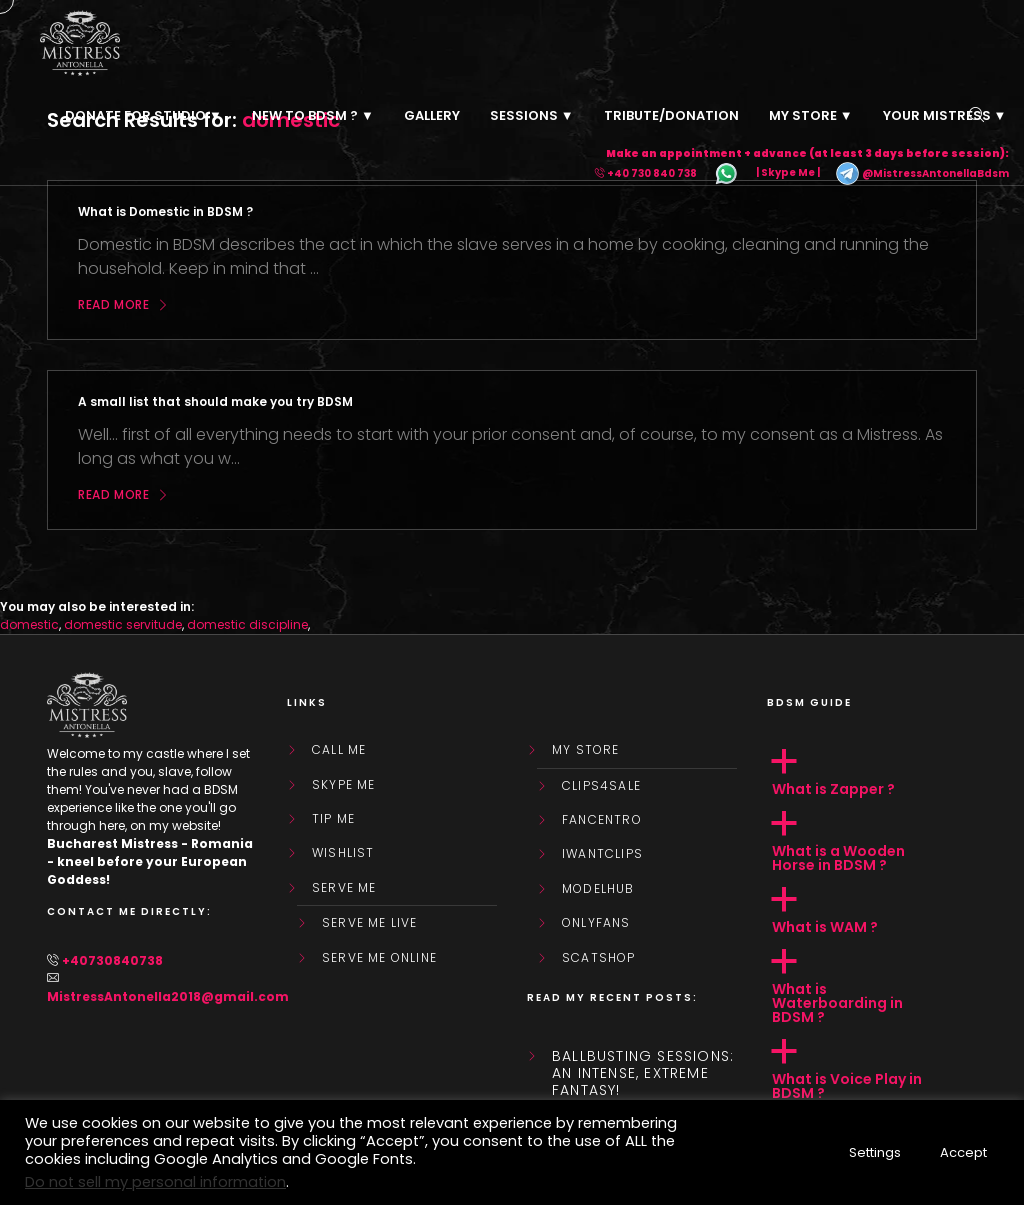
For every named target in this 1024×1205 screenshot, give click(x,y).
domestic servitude (123, 624)
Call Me (339, 750)
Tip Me (333, 819)
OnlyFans (596, 923)
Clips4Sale (601, 786)
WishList (343, 853)
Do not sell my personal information (155, 1182)
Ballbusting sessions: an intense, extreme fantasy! (643, 1073)
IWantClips (602, 854)
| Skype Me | (788, 173)
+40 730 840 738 (652, 173)
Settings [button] (875, 1152)
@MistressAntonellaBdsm (922, 173)
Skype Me (344, 785)
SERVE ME (344, 888)
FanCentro (602, 820)
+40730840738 (112, 960)
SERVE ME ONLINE (379, 958)
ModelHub (598, 889)
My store (586, 750)
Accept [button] (963, 1152)
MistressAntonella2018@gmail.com (168, 996)
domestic (29, 624)
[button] (872, 773)
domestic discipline (247, 624)
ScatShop (599, 958)
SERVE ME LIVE (370, 923)
